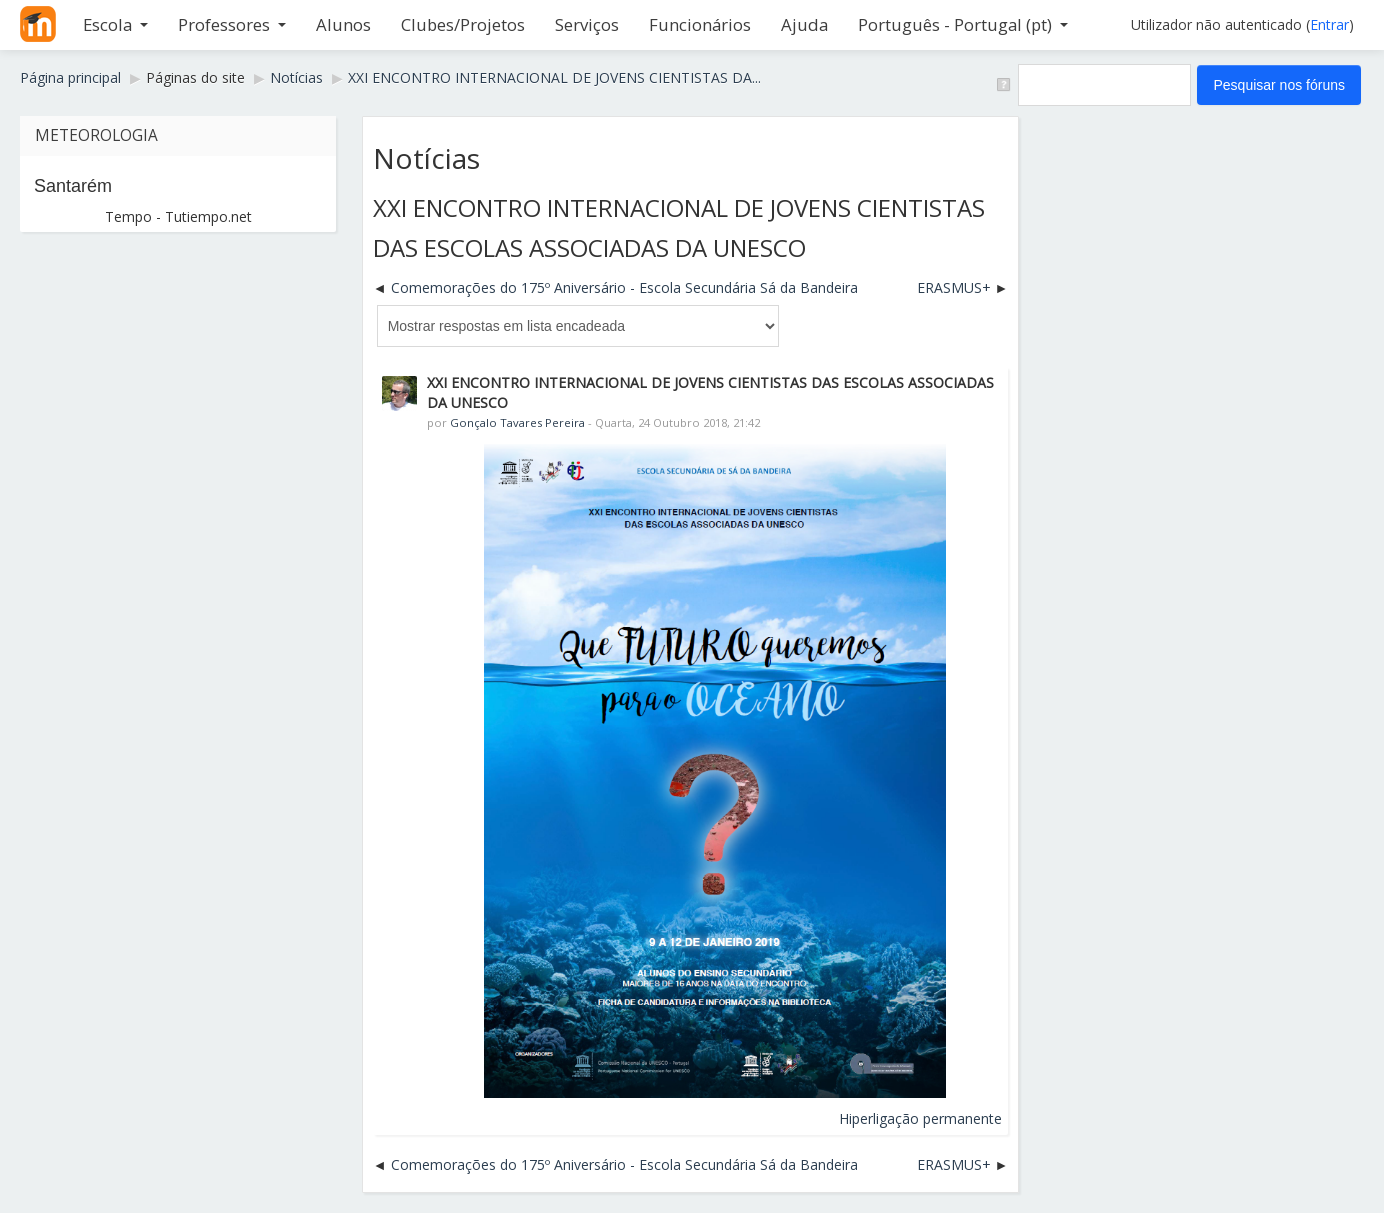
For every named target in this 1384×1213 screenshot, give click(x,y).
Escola (115, 24)
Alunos (343, 24)
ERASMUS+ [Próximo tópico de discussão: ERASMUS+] (954, 287)
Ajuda (804, 24)
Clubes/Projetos (463, 24)
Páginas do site (195, 77)
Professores (232, 24)
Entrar (1329, 24)
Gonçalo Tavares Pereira (517, 422)
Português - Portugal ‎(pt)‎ (963, 24)
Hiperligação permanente (920, 1118)
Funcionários (700, 24)
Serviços (587, 24)
